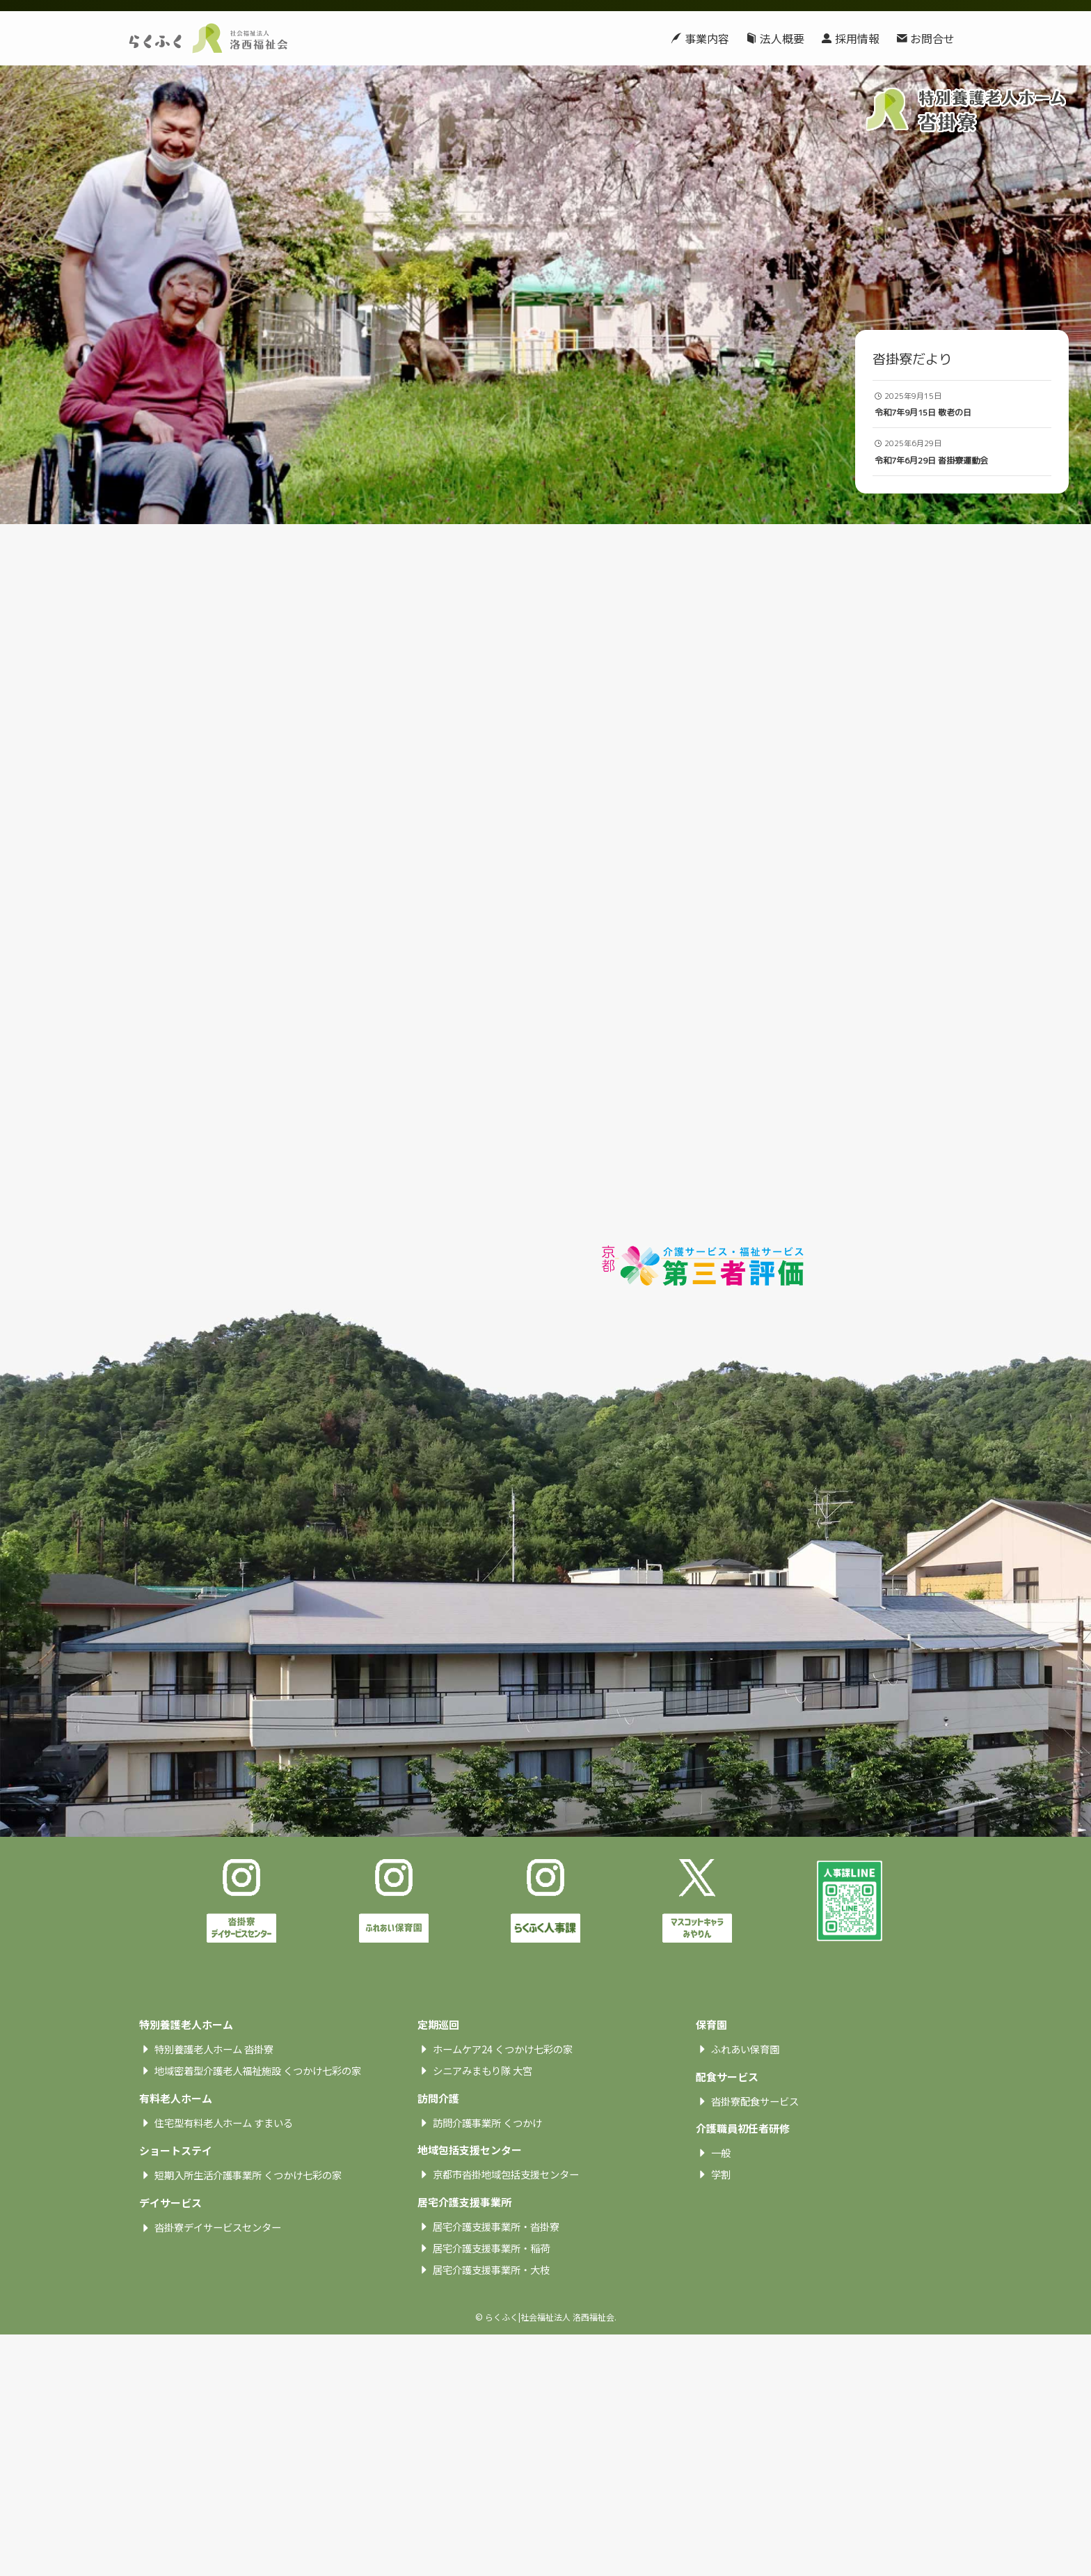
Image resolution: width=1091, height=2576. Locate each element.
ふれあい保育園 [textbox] (745, 2142)
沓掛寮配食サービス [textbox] (755, 2194)
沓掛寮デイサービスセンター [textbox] (217, 2320)
